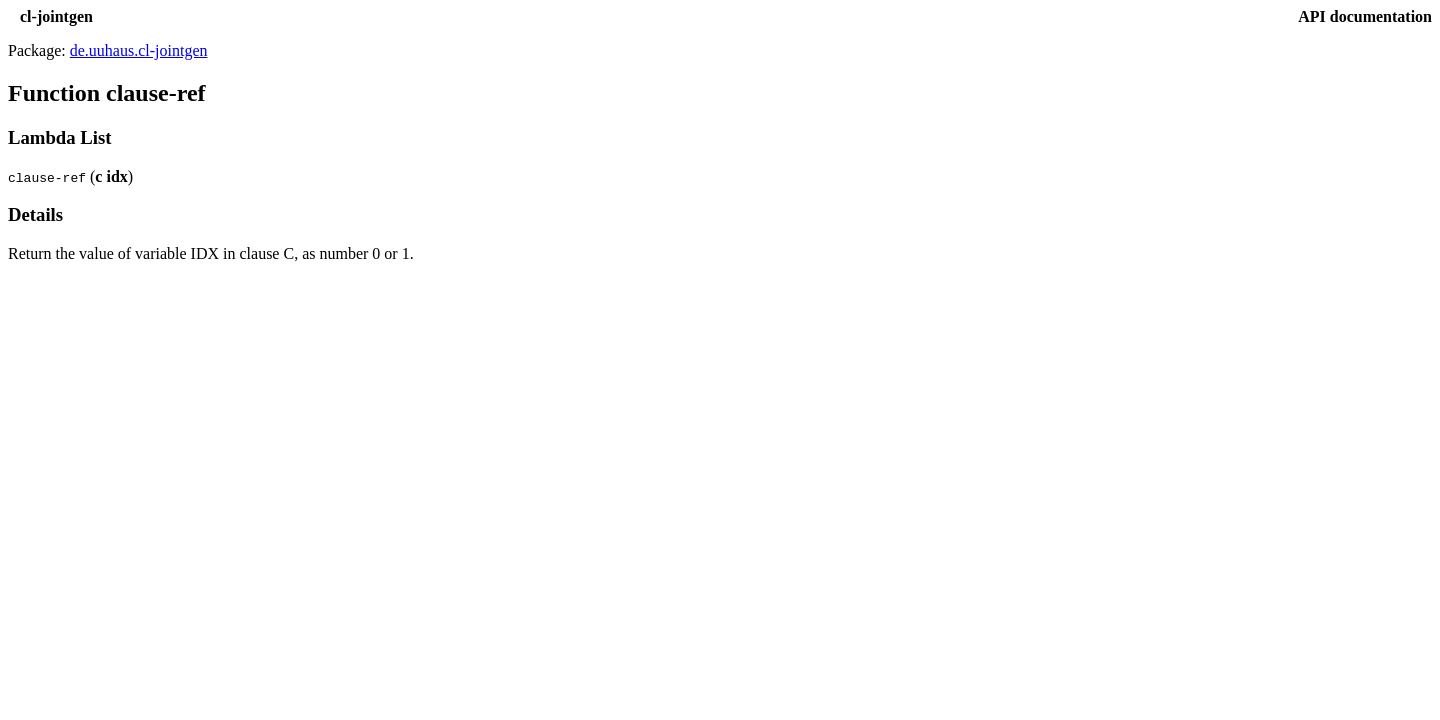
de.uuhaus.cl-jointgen (139, 50)
